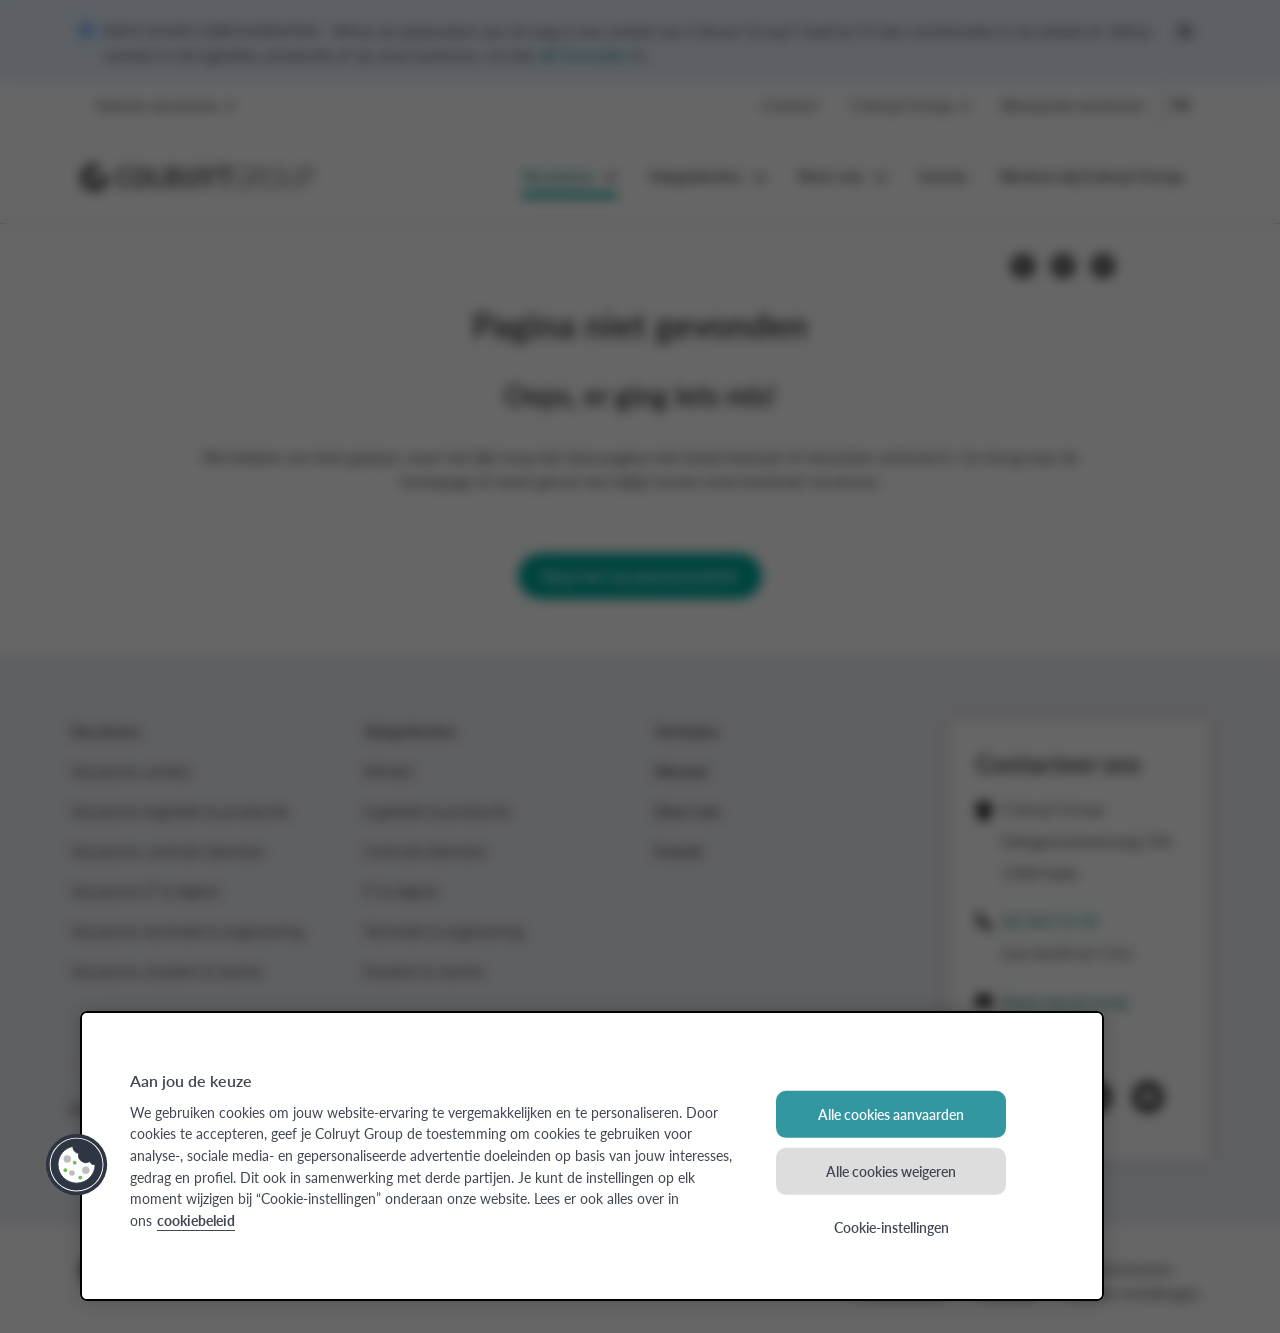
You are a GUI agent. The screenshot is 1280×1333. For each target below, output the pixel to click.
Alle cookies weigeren (891, 1170)
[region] (592, 1156)
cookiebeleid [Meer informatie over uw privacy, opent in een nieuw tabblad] (196, 1220)
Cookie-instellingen (891, 1227)
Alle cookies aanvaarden (891, 1114)
